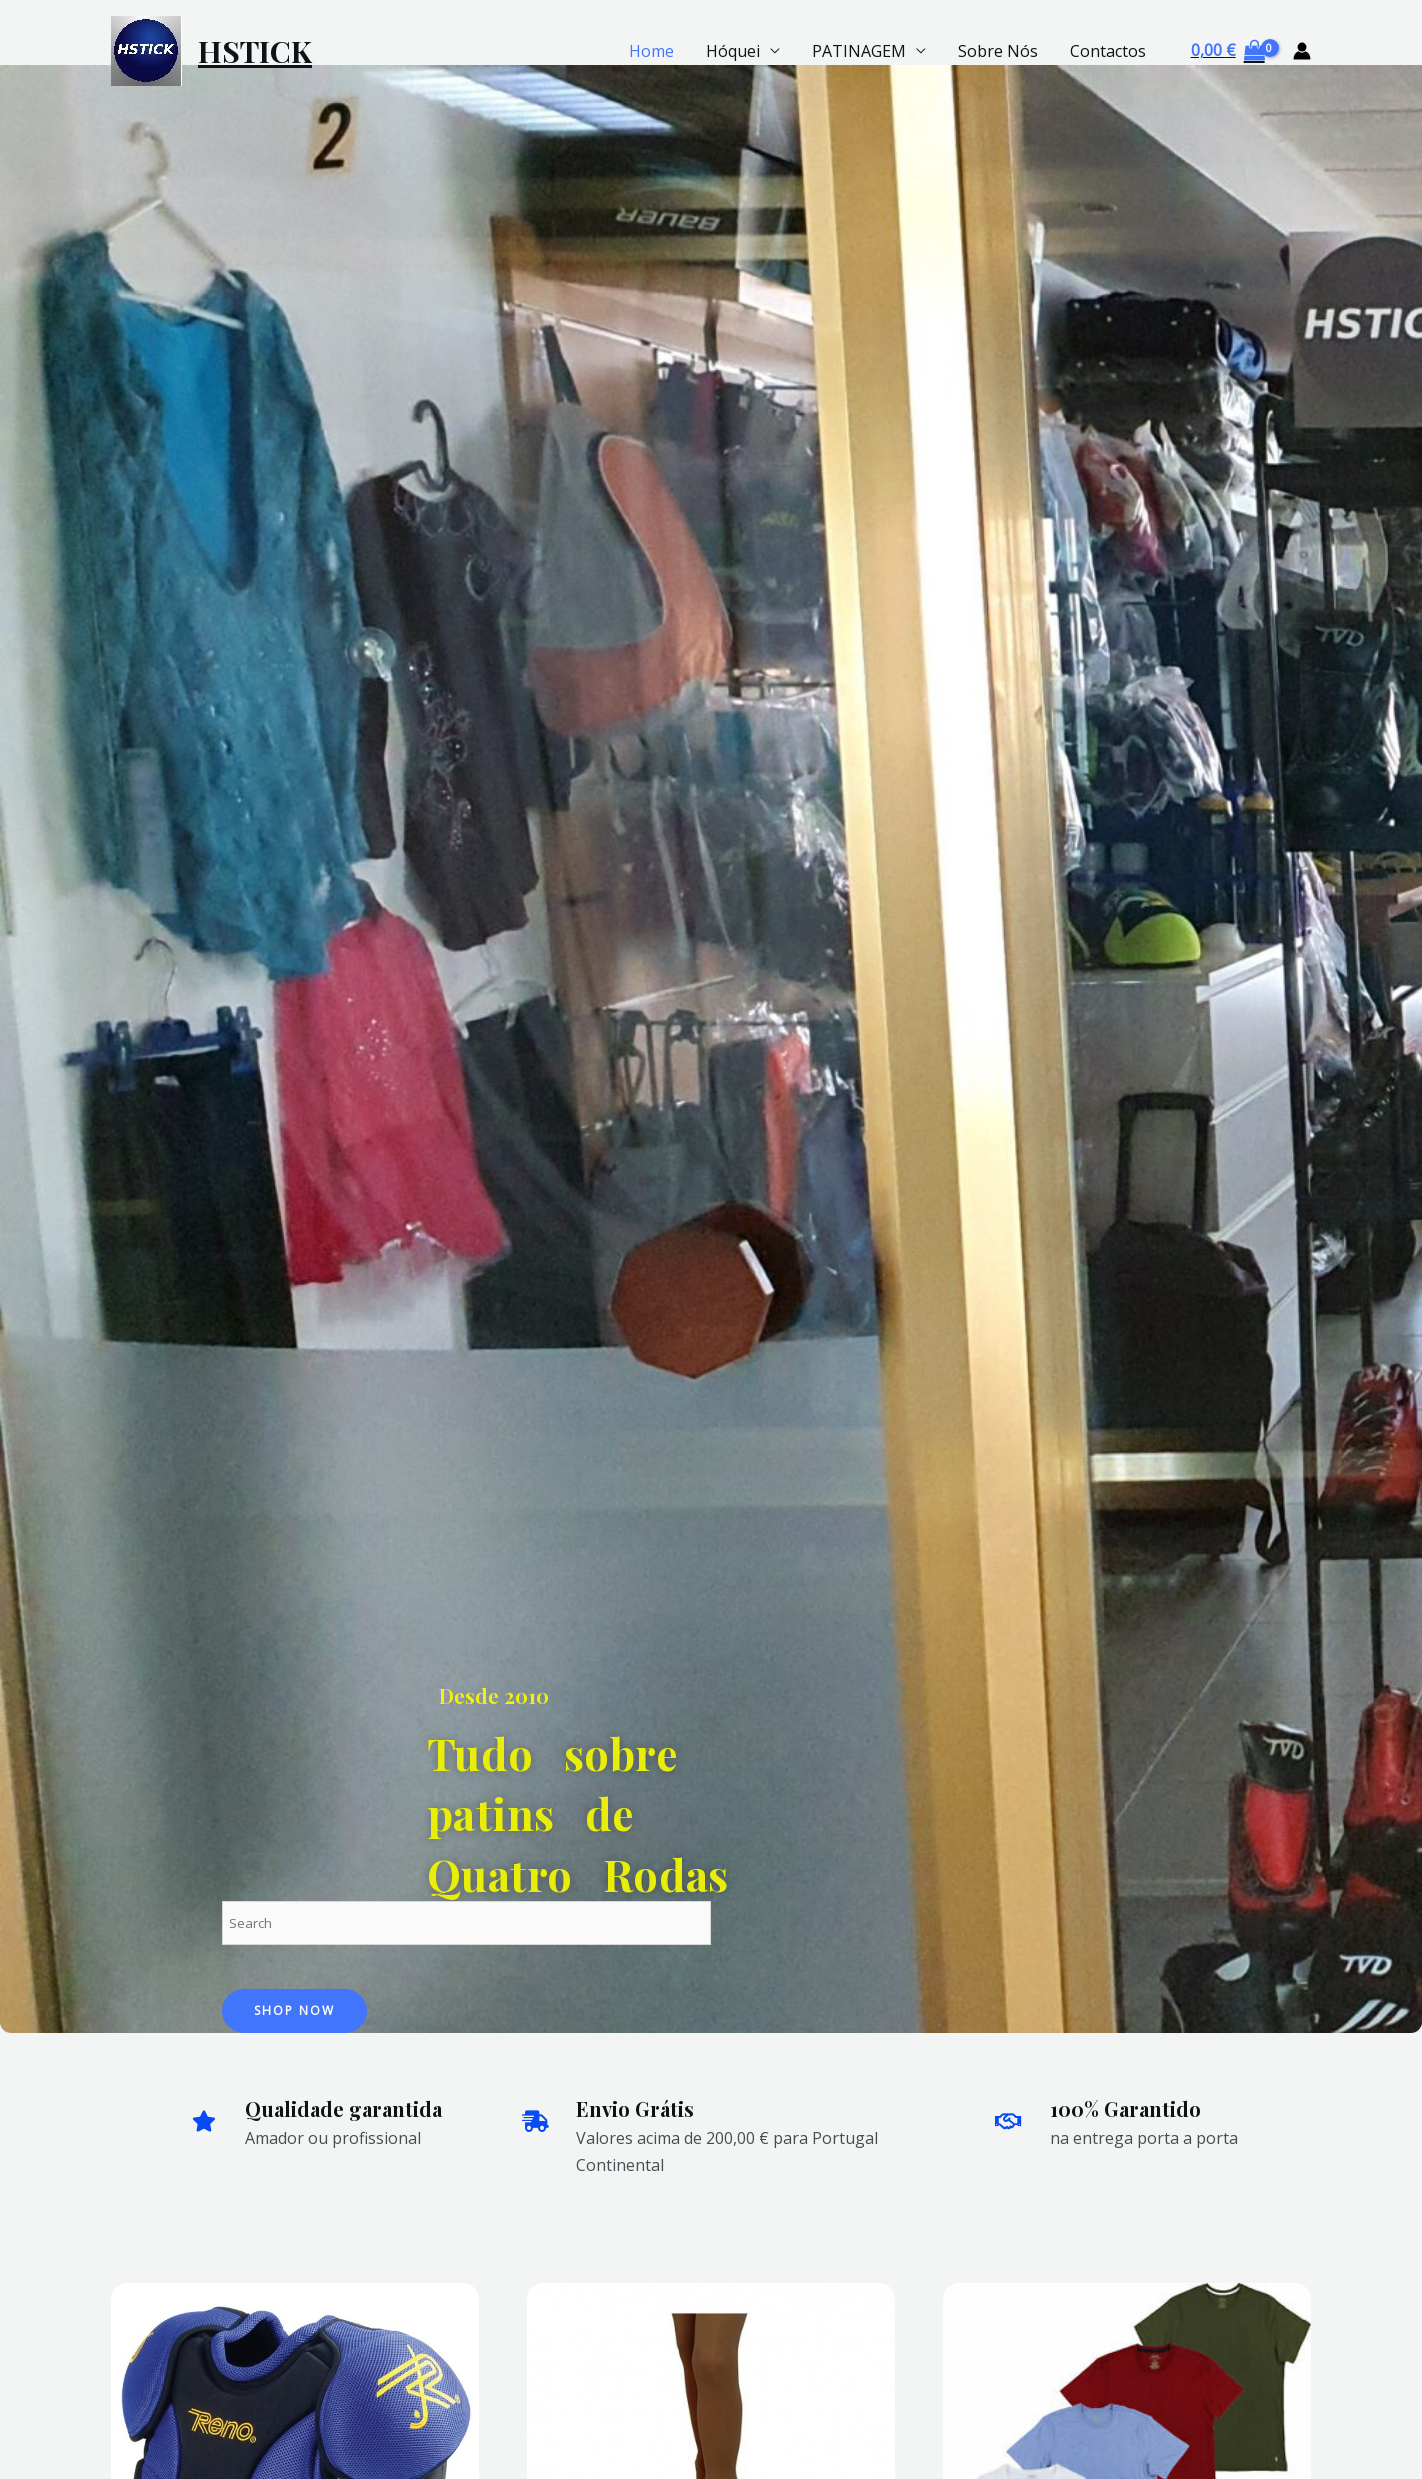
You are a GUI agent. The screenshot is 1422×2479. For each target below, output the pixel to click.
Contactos (1108, 51)
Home (651, 51)
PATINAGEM (859, 51)
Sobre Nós (998, 51)
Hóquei (733, 51)
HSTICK (255, 51)
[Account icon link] (1302, 51)
